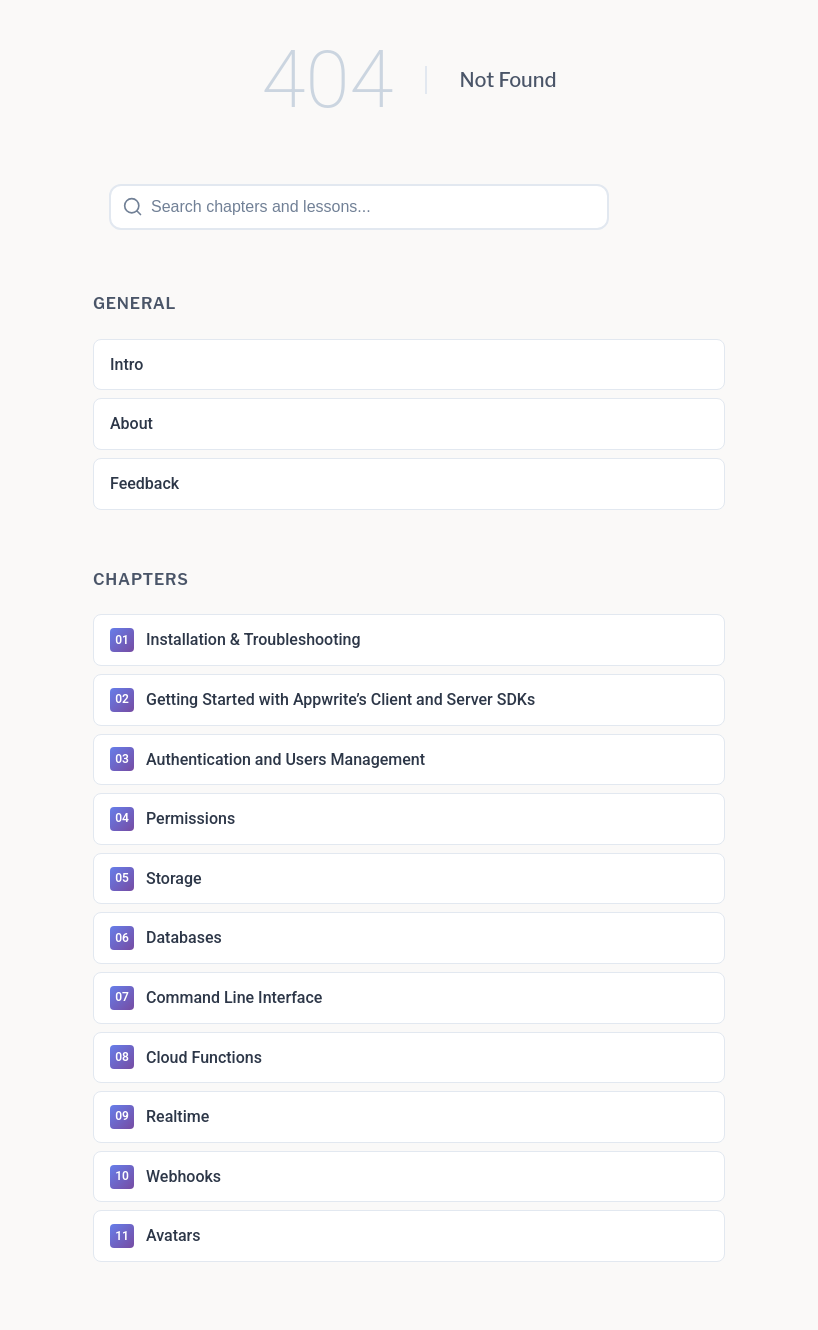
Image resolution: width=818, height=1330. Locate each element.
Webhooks (165, 1177)
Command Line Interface (216, 998)
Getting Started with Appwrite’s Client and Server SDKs (322, 700)
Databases (166, 938)
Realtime (159, 1117)
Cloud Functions (186, 1057)
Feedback (144, 483)
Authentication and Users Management (267, 759)
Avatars (155, 1236)
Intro (126, 364)
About (131, 423)
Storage (156, 879)
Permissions (172, 819)
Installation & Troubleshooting (235, 640)
